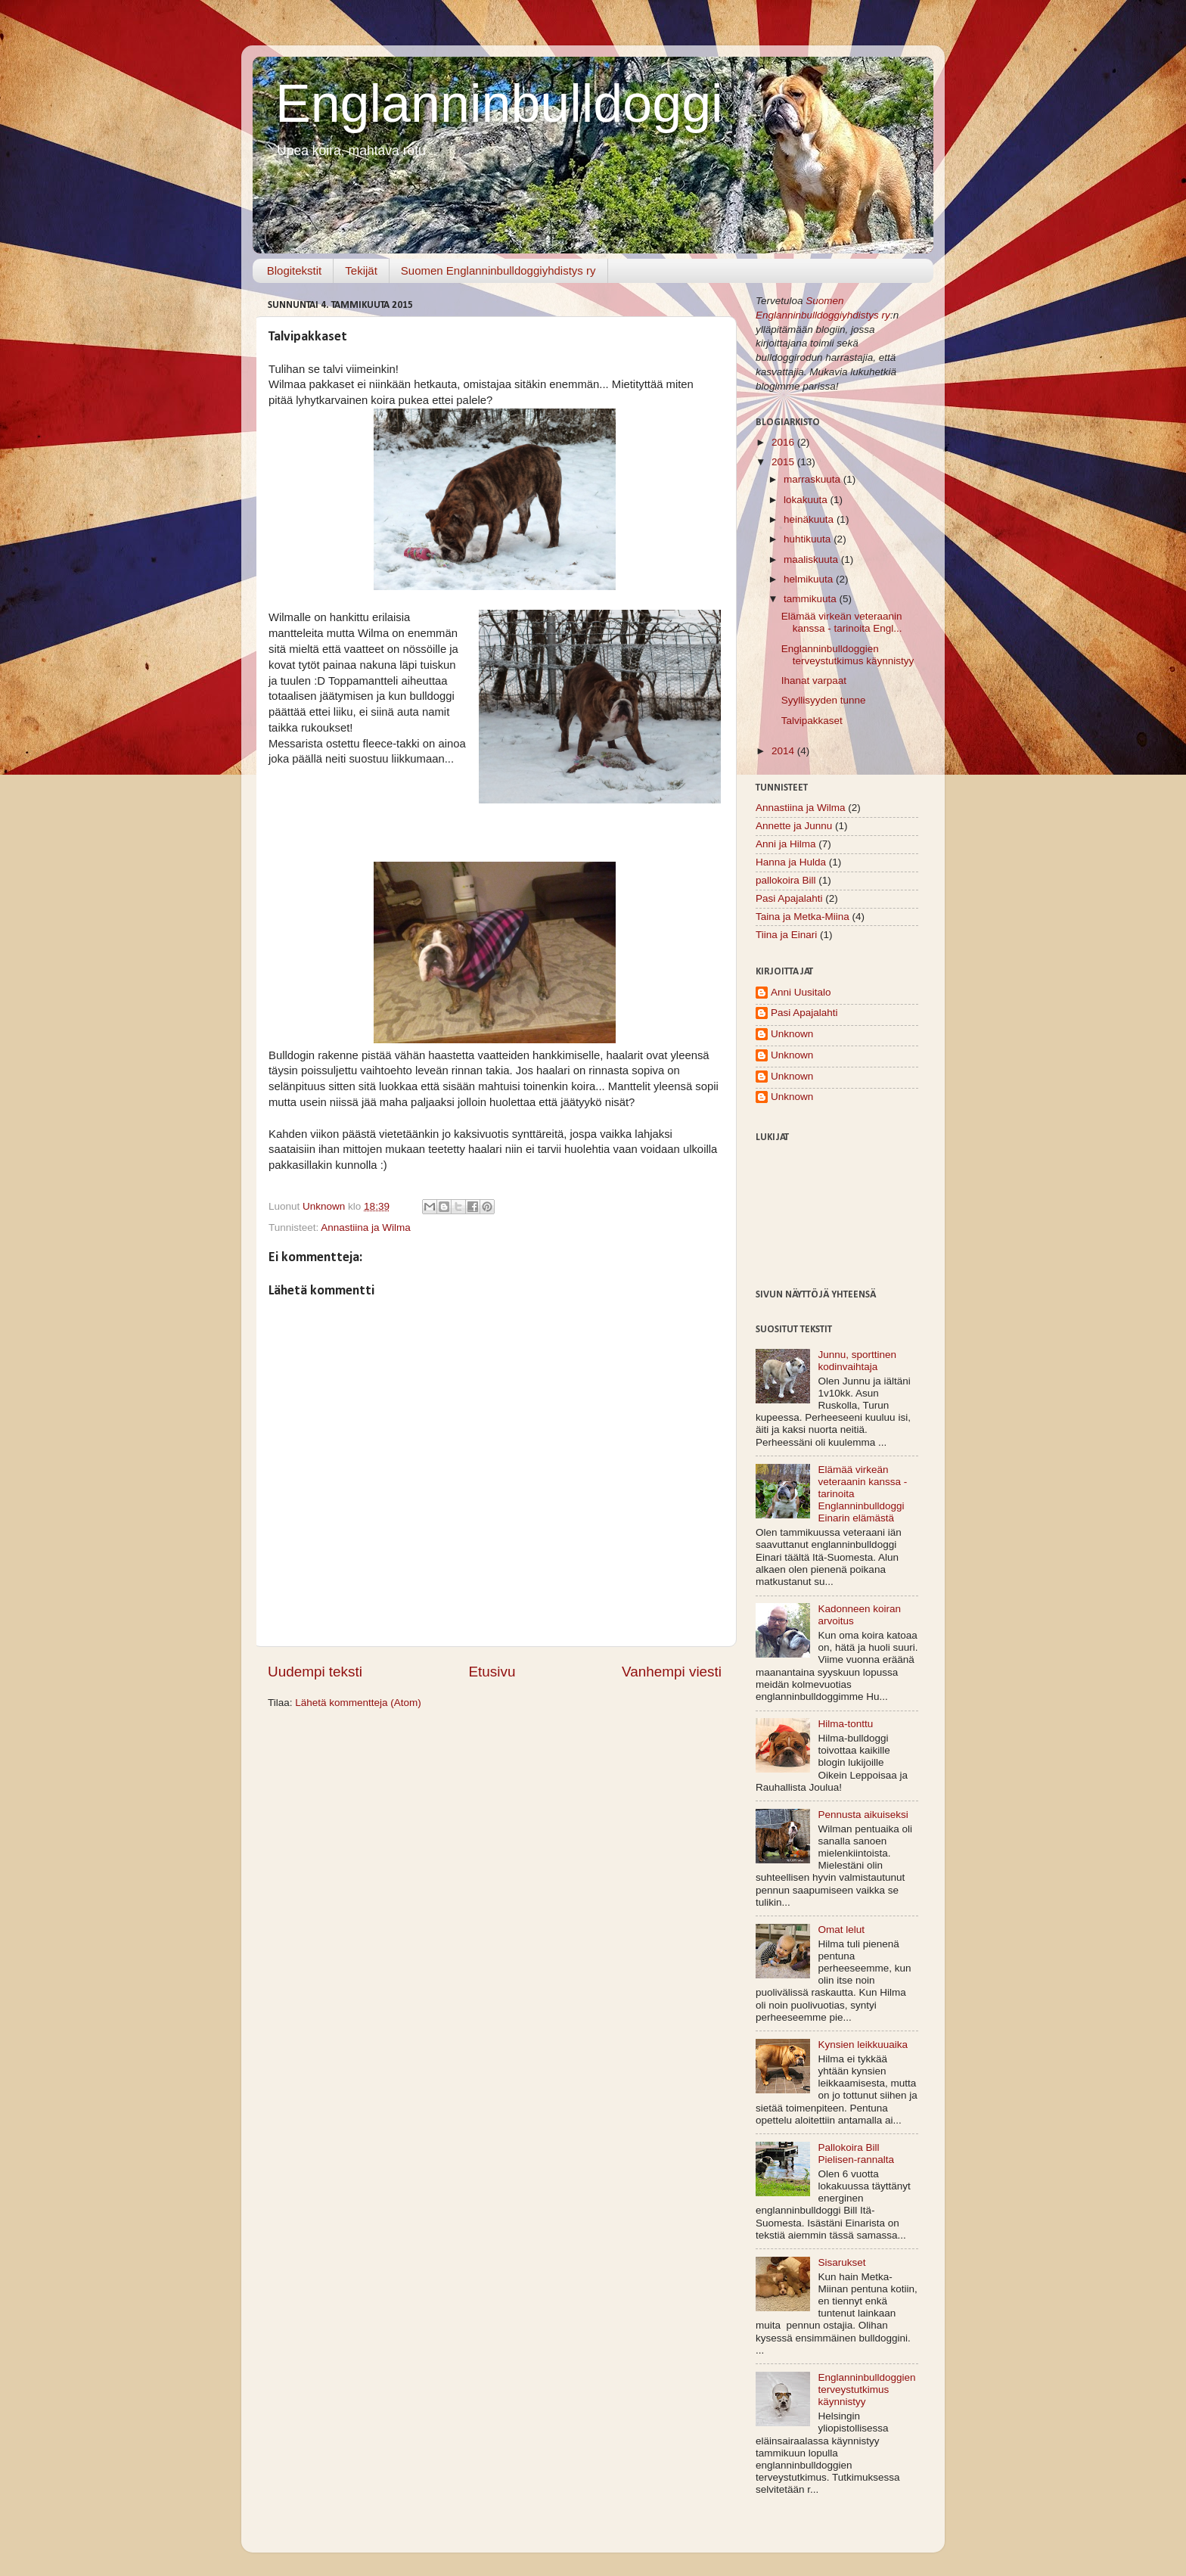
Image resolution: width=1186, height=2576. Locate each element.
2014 (784, 751)
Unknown (792, 1033)
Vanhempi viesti (672, 1672)
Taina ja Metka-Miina (802, 916)
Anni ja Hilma (786, 844)
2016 (784, 442)
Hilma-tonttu (845, 1723)
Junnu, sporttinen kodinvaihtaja (857, 1360)
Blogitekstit (294, 270)
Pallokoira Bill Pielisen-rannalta (856, 2153)
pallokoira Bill (786, 880)
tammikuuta (812, 598)
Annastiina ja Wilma (366, 1227)
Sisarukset (841, 2262)
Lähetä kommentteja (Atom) (358, 1702)
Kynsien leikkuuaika (863, 2044)
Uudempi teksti (315, 1672)
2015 (784, 462)
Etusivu (492, 1672)
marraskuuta (813, 479)
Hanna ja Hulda (791, 862)
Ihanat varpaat (813, 680)
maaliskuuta (812, 559)
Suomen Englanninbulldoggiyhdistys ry (498, 270)
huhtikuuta (809, 539)
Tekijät (361, 270)
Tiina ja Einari (786, 934)
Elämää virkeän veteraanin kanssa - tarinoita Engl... (841, 622)
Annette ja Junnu (794, 825)
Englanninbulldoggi (499, 103)
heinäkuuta (810, 519)
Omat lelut (841, 1929)
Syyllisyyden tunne (823, 700)
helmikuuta (810, 579)
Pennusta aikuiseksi (863, 1814)
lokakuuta (807, 499)
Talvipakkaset (812, 720)
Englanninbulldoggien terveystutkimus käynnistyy (847, 655)
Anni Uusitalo (801, 992)
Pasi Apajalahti (789, 898)
